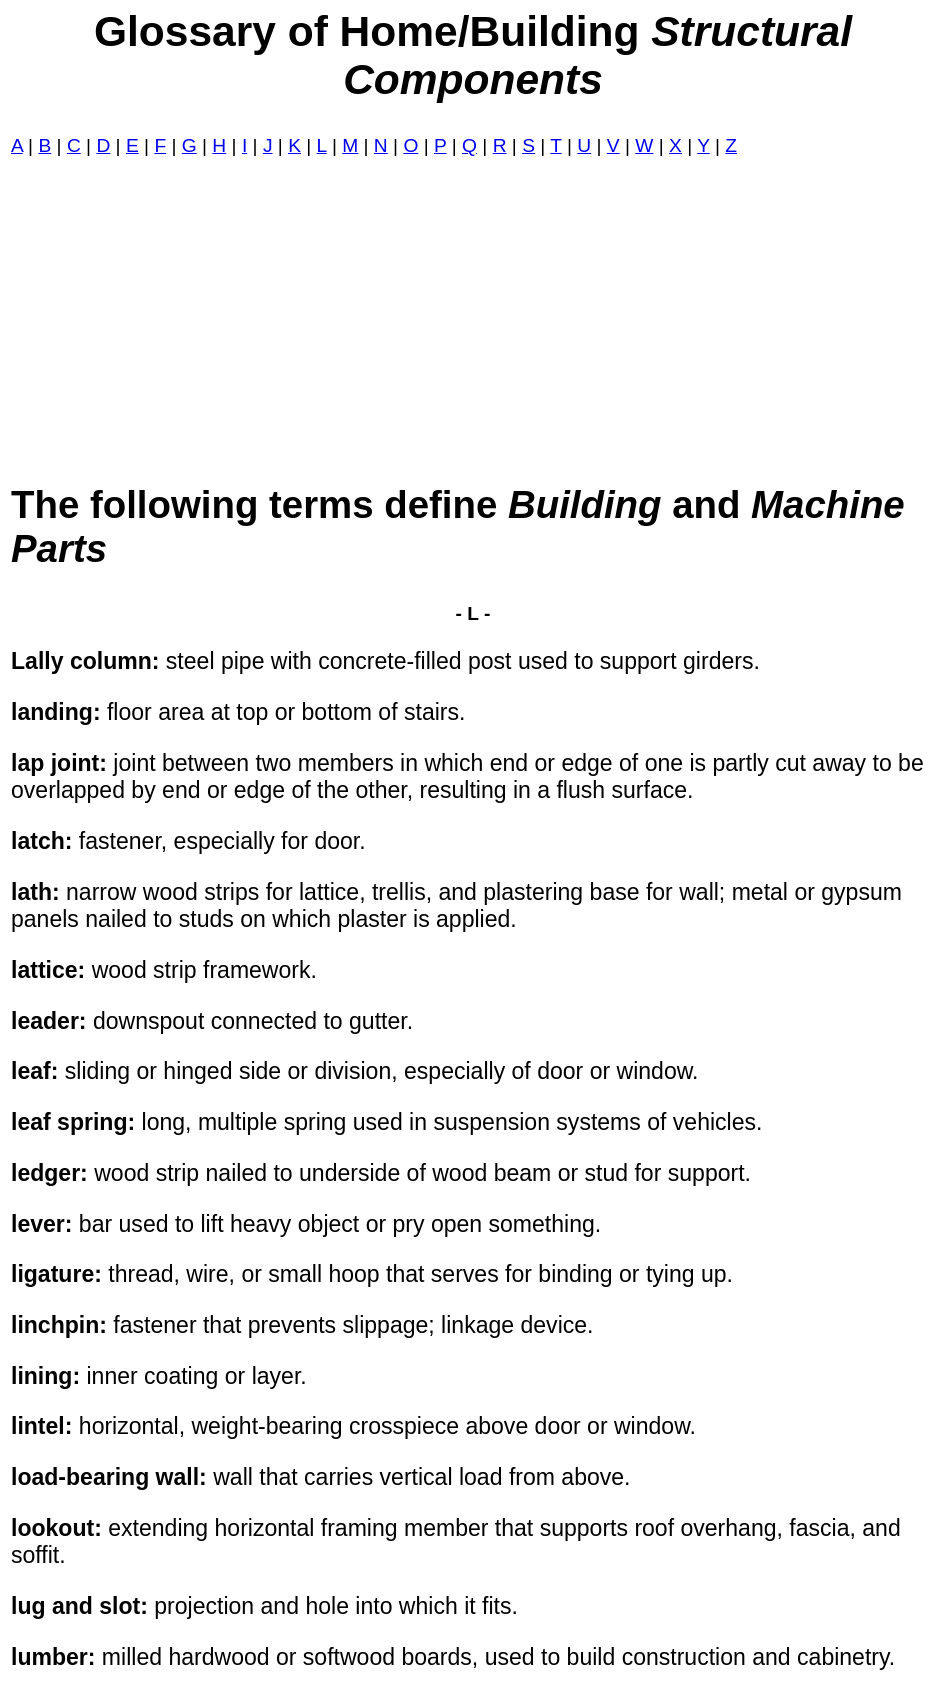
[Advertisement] (473, 320)
